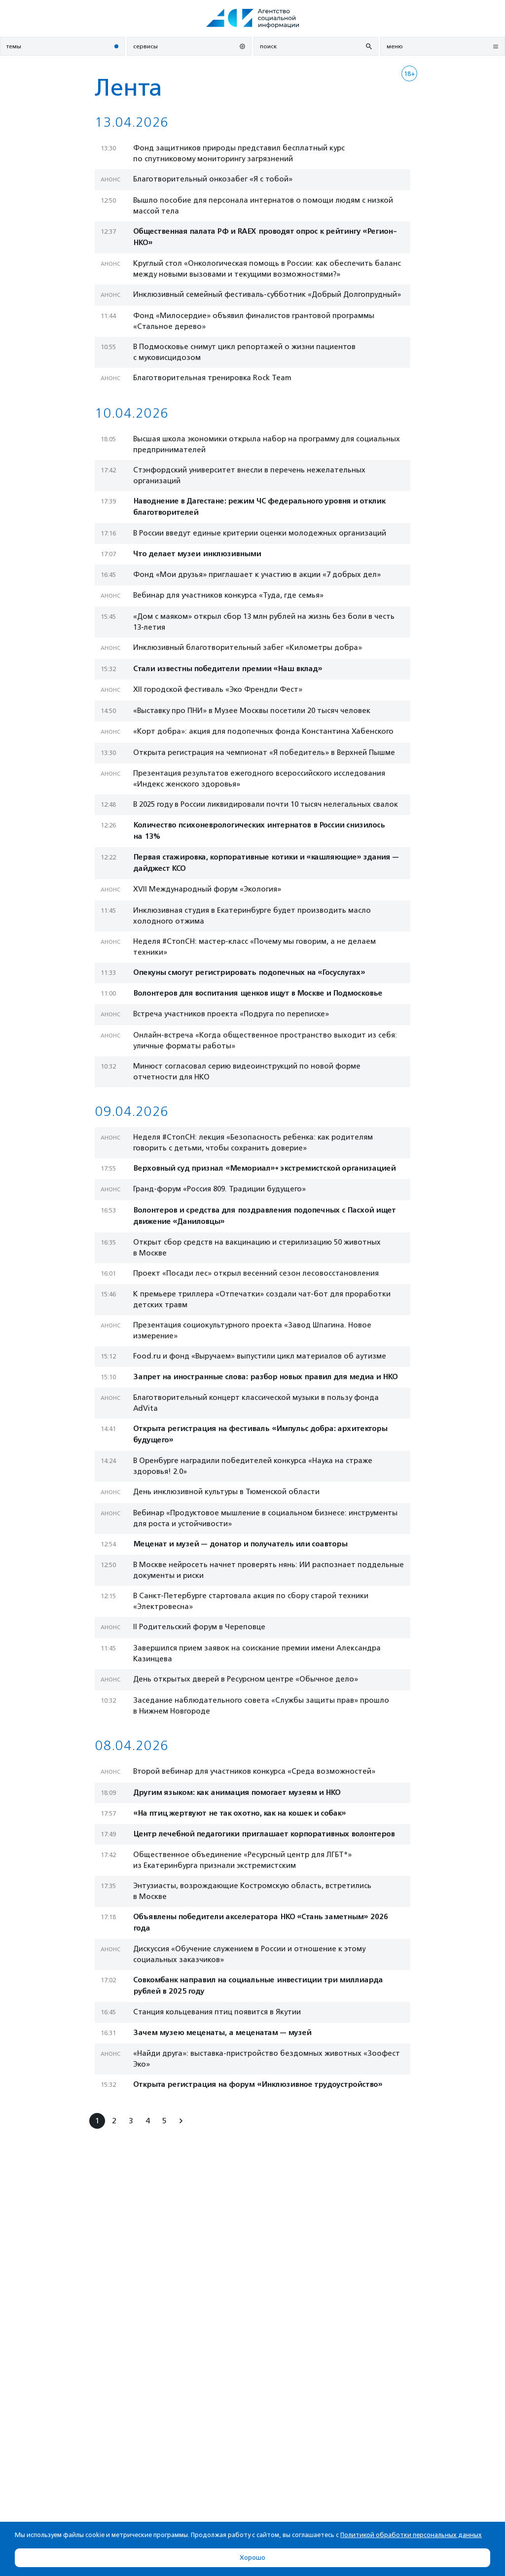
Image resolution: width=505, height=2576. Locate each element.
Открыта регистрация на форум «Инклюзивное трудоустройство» (257, 2084)
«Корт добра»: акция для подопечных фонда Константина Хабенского (263, 731)
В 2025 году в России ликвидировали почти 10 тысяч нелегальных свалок (265, 804)
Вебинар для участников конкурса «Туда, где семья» (228, 595)
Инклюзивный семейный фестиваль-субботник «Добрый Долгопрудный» (267, 294)
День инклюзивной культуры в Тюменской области (226, 1491)
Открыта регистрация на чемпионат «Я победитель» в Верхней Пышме (264, 752)
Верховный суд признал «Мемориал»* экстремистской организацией (264, 1168)
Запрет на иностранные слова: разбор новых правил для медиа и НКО (265, 1377)
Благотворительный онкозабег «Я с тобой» (212, 179)
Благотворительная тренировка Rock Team (212, 377)
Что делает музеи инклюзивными (197, 554)
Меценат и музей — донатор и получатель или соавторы (240, 1544)
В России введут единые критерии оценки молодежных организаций (259, 533)
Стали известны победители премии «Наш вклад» (227, 669)
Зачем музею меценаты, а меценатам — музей (222, 2033)
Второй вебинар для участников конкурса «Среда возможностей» (254, 1771)
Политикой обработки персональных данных (411, 2535)
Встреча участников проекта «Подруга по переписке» (231, 1013)
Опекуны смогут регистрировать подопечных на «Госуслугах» (249, 972)
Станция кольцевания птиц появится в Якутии (217, 2011)
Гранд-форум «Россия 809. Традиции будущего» (219, 1188)
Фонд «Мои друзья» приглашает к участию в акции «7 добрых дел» (257, 574)
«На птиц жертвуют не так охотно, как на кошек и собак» (239, 1813)
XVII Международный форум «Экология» (207, 889)
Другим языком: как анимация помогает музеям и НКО (236, 1792)
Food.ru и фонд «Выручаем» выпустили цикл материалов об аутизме (259, 1356)
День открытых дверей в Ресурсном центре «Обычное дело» (245, 1679)
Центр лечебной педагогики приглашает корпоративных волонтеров (264, 1834)
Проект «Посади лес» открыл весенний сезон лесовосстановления (256, 1273)
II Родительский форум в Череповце (199, 1626)
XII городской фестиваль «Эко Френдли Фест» (217, 689)
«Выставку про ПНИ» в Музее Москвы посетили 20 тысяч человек (251, 710)
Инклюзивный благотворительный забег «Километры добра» (247, 647)
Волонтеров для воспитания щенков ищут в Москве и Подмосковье (257, 993)
